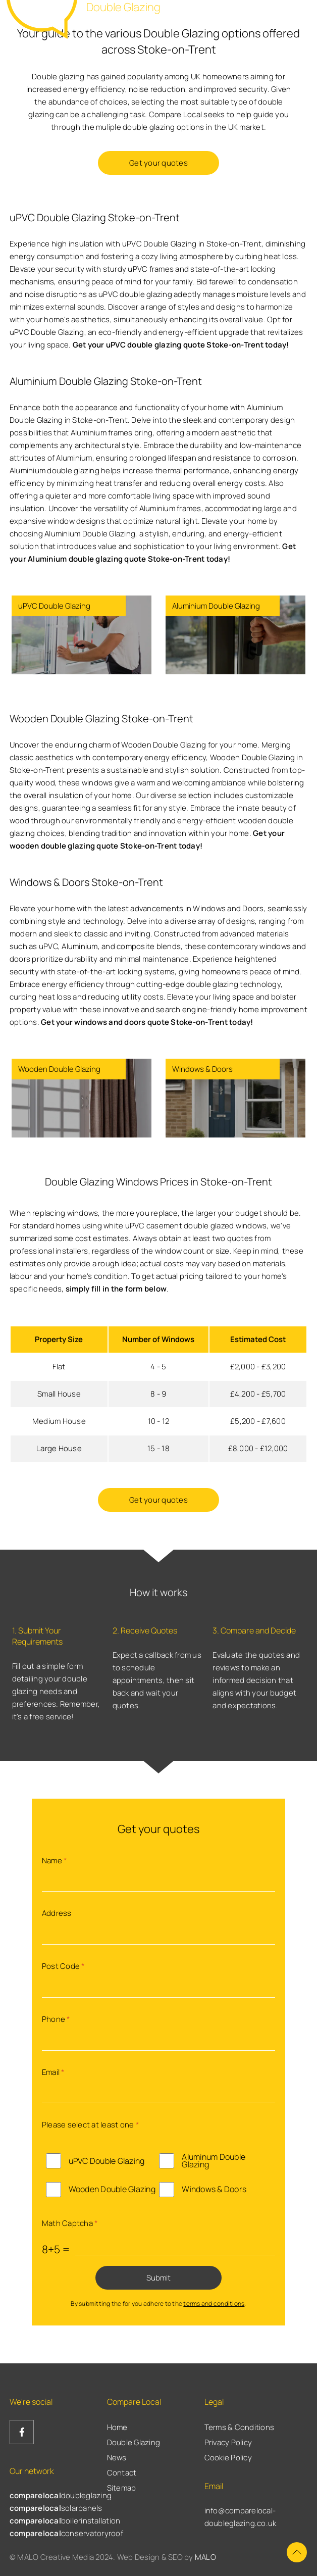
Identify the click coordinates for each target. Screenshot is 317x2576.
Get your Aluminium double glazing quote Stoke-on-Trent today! (153, 552)
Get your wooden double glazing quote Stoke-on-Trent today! (147, 839)
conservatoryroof (66, 2533)
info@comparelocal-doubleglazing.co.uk (240, 2517)
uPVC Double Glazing (107, 2160)
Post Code (63, 1966)
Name (54, 1860)
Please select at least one (90, 2124)
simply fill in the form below (116, 1288)
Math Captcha (70, 2223)
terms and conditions (213, 2303)
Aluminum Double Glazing (213, 2160)
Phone (56, 2019)
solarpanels (56, 2508)
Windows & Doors (214, 2189)
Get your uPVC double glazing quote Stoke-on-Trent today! (181, 344)
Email (53, 2072)
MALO (205, 2557)
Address (57, 1913)
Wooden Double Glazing (112, 2189)
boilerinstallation (65, 2520)
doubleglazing (61, 2495)
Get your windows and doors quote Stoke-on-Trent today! (147, 1022)
